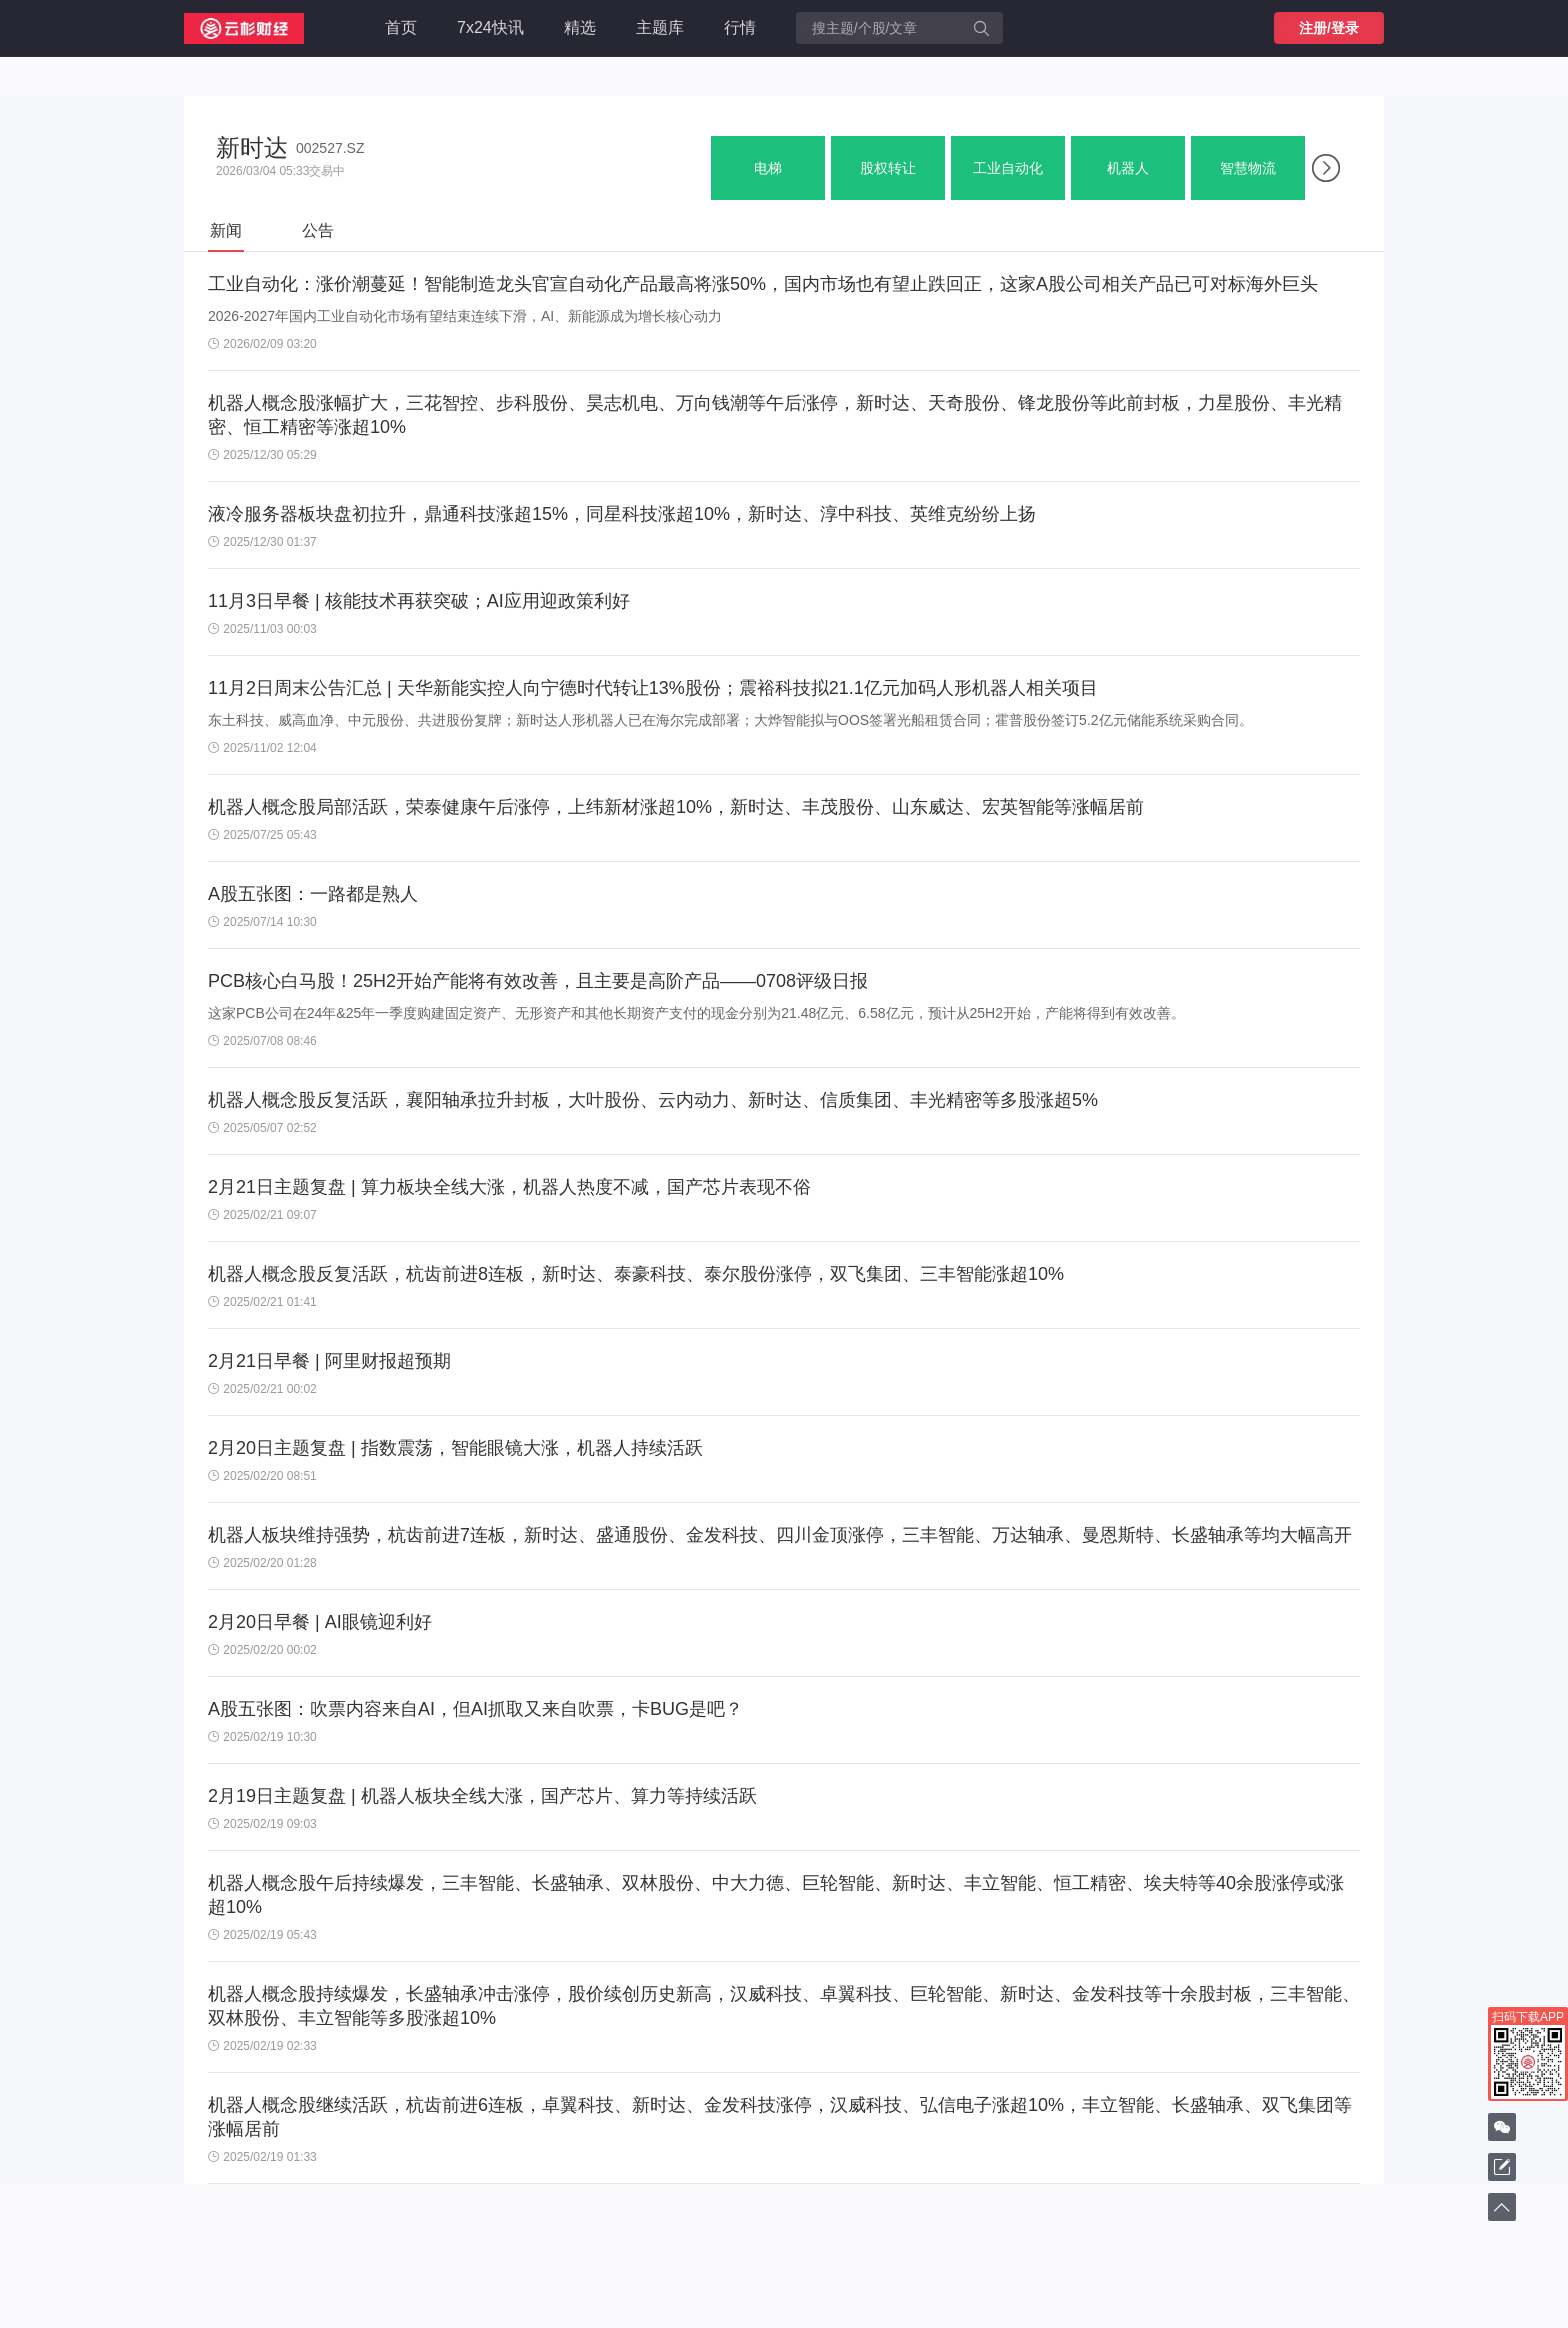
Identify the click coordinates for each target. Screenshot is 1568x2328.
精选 (580, 27)
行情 (740, 27)
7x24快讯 (490, 27)
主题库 (660, 27)
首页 (401, 27)
